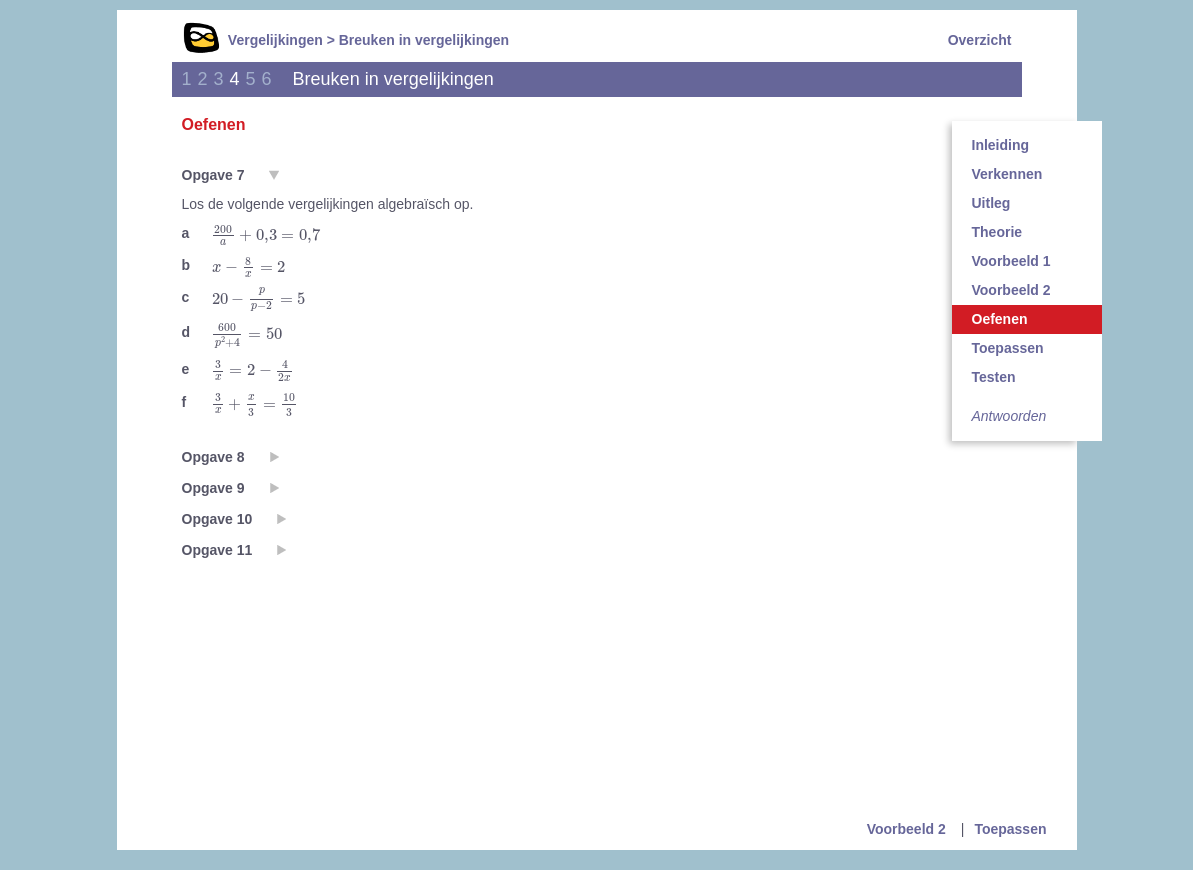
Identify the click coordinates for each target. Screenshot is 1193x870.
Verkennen (1007, 174)
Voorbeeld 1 (1011, 261)
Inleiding (1001, 145)
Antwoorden (1009, 416)
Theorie (997, 232)
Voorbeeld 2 (1011, 290)
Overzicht (980, 40)
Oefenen (1000, 319)
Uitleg (991, 203)
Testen (994, 377)
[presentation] (266, 235)
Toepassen (1008, 348)
